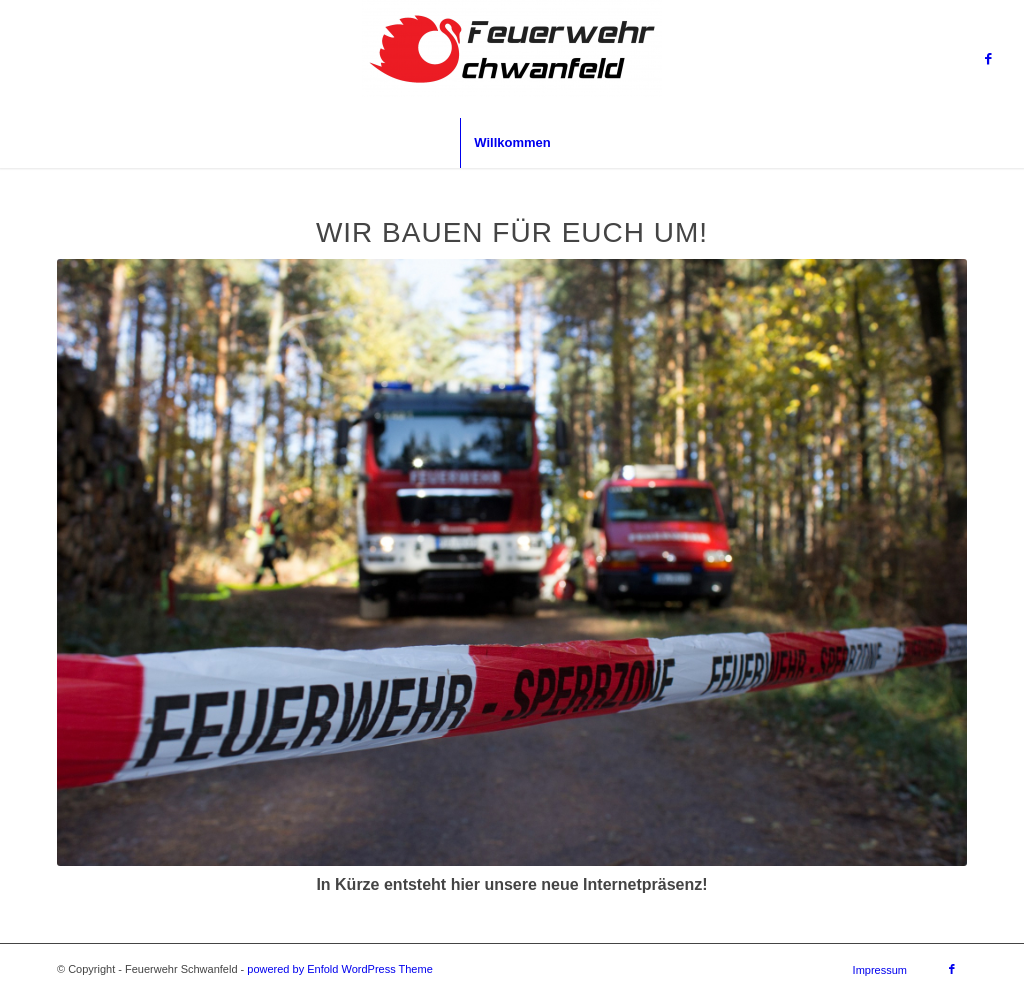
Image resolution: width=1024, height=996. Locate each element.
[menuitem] (511, 143)
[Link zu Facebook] (989, 59)
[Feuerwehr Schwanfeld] (512, 59)
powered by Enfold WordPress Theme (339, 969)
